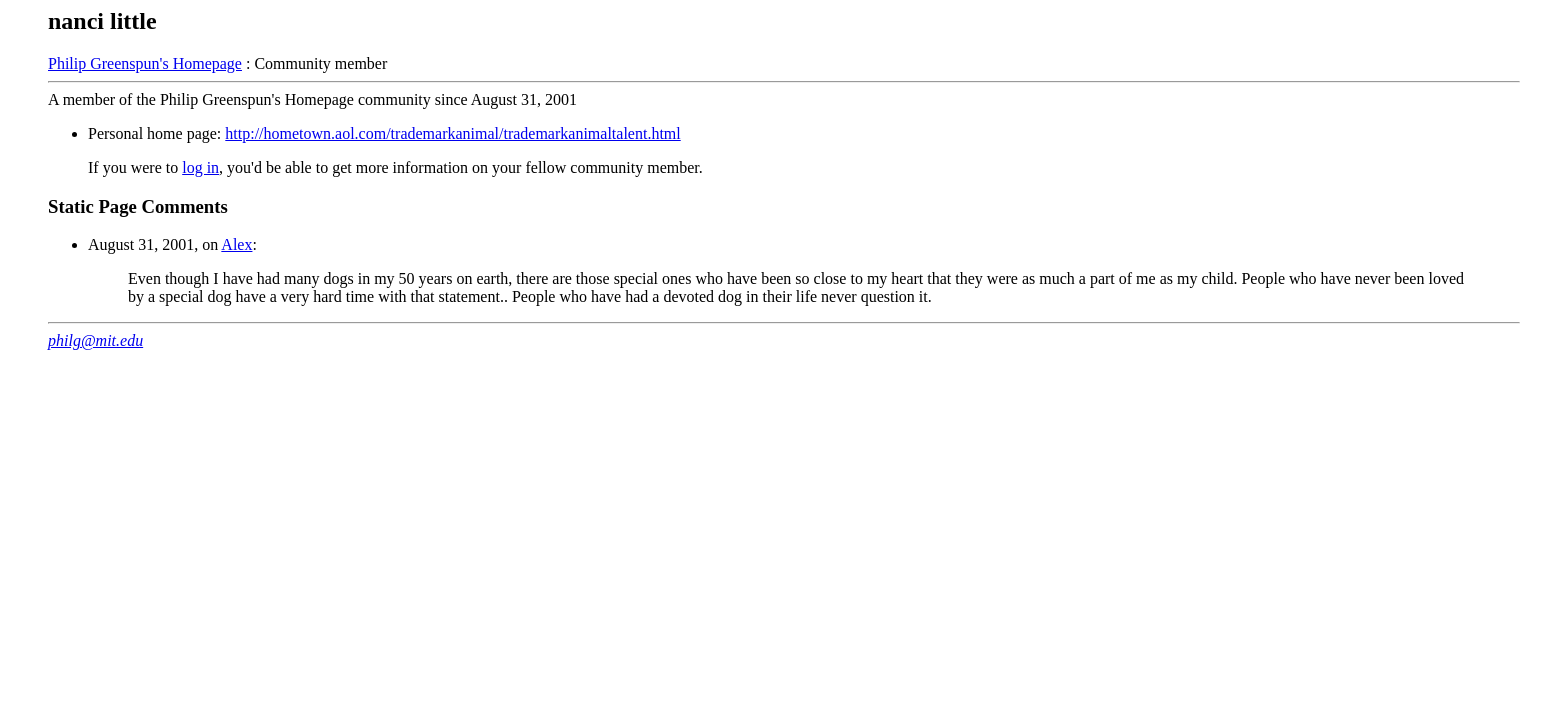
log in (200, 167)
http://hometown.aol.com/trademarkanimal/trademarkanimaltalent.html (452, 133)
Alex (236, 244)
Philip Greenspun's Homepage (145, 63)
